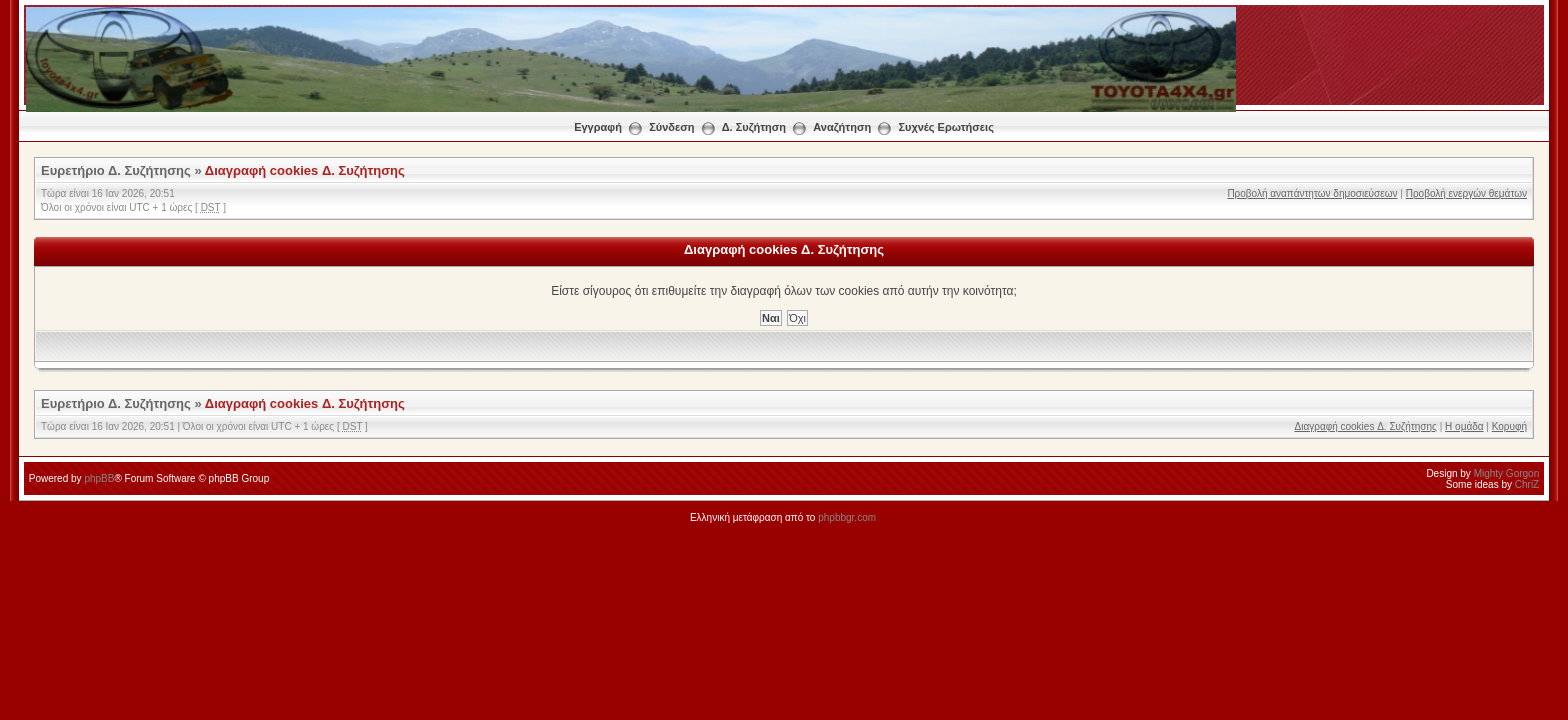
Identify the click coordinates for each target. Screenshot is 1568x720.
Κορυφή (1509, 426)
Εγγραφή (598, 127)
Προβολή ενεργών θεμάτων (1466, 193)
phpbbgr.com (847, 517)
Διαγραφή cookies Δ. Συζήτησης (305, 170)
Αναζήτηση (842, 127)
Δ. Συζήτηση (754, 127)
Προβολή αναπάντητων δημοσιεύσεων (1312, 193)
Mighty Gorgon (1507, 473)
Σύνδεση (671, 127)
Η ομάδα (1464, 426)
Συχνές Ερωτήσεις (945, 127)
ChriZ (1527, 484)
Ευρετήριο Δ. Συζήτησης (116, 170)
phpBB (99, 478)
